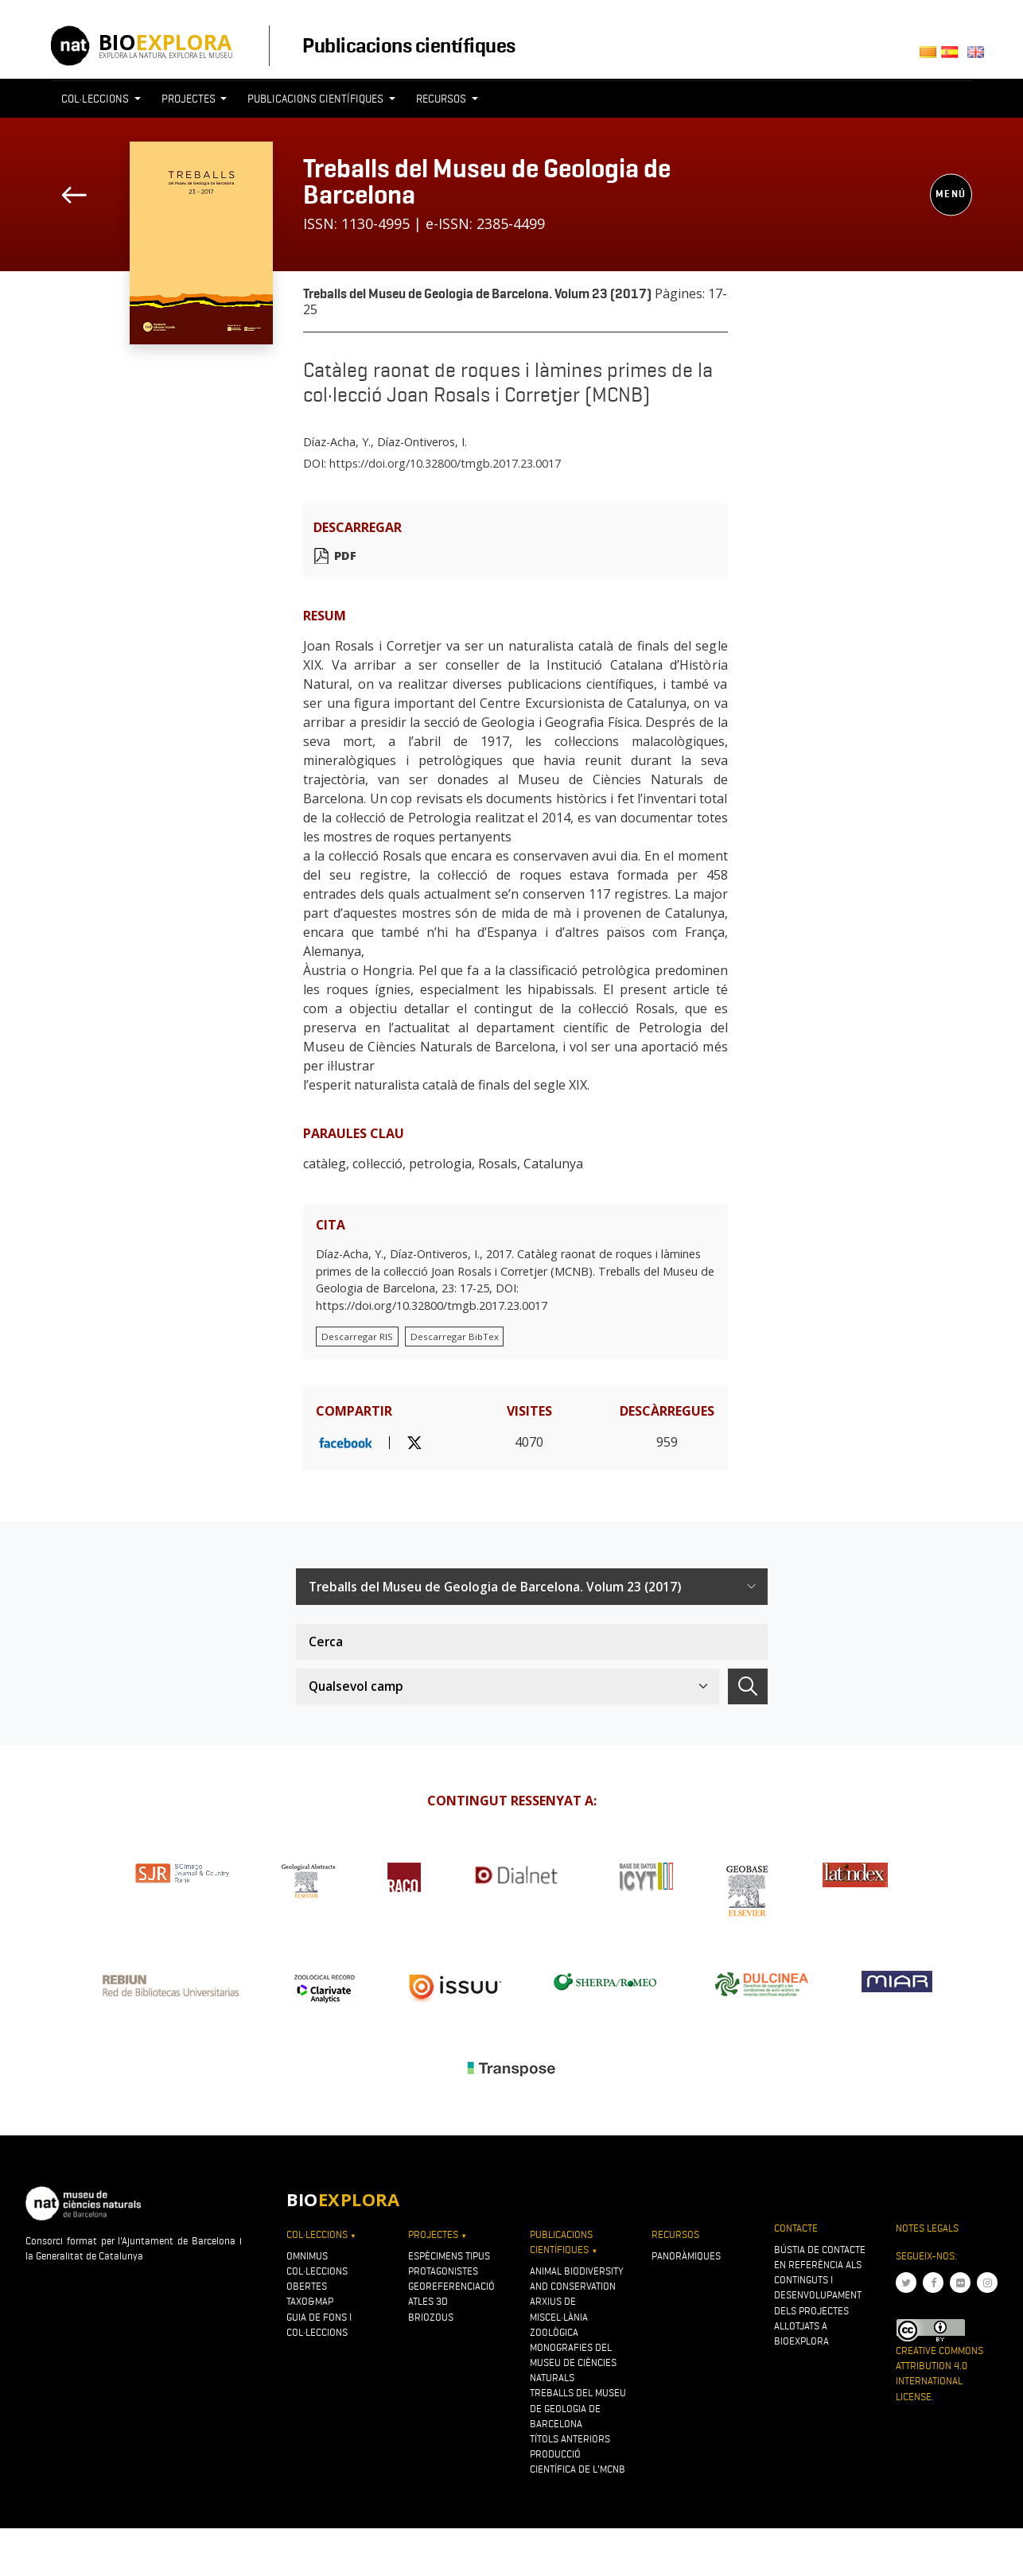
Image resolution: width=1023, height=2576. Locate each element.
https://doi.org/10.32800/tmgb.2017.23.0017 (445, 463)
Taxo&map (309, 2301)
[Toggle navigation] (738, 128)
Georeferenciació (451, 2286)
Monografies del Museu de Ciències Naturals (573, 2362)
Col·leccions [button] (96, 98)
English (978, 56)
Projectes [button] (189, 98)
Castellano (954, 56)
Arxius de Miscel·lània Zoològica (559, 2316)
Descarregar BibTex (454, 1336)
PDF (345, 555)
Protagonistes (443, 2271)
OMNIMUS (307, 2256)
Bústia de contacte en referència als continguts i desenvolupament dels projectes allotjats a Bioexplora (819, 2295)
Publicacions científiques (408, 45)
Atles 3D (428, 2301)
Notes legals (927, 2228)
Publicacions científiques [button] (316, 98)
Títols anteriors (570, 2439)
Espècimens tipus (449, 2256)
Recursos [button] (442, 98)
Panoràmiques (686, 2256)
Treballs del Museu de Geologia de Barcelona (487, 181)
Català (930, 56)
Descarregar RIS (357, 1336)
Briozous (430, 2317)
